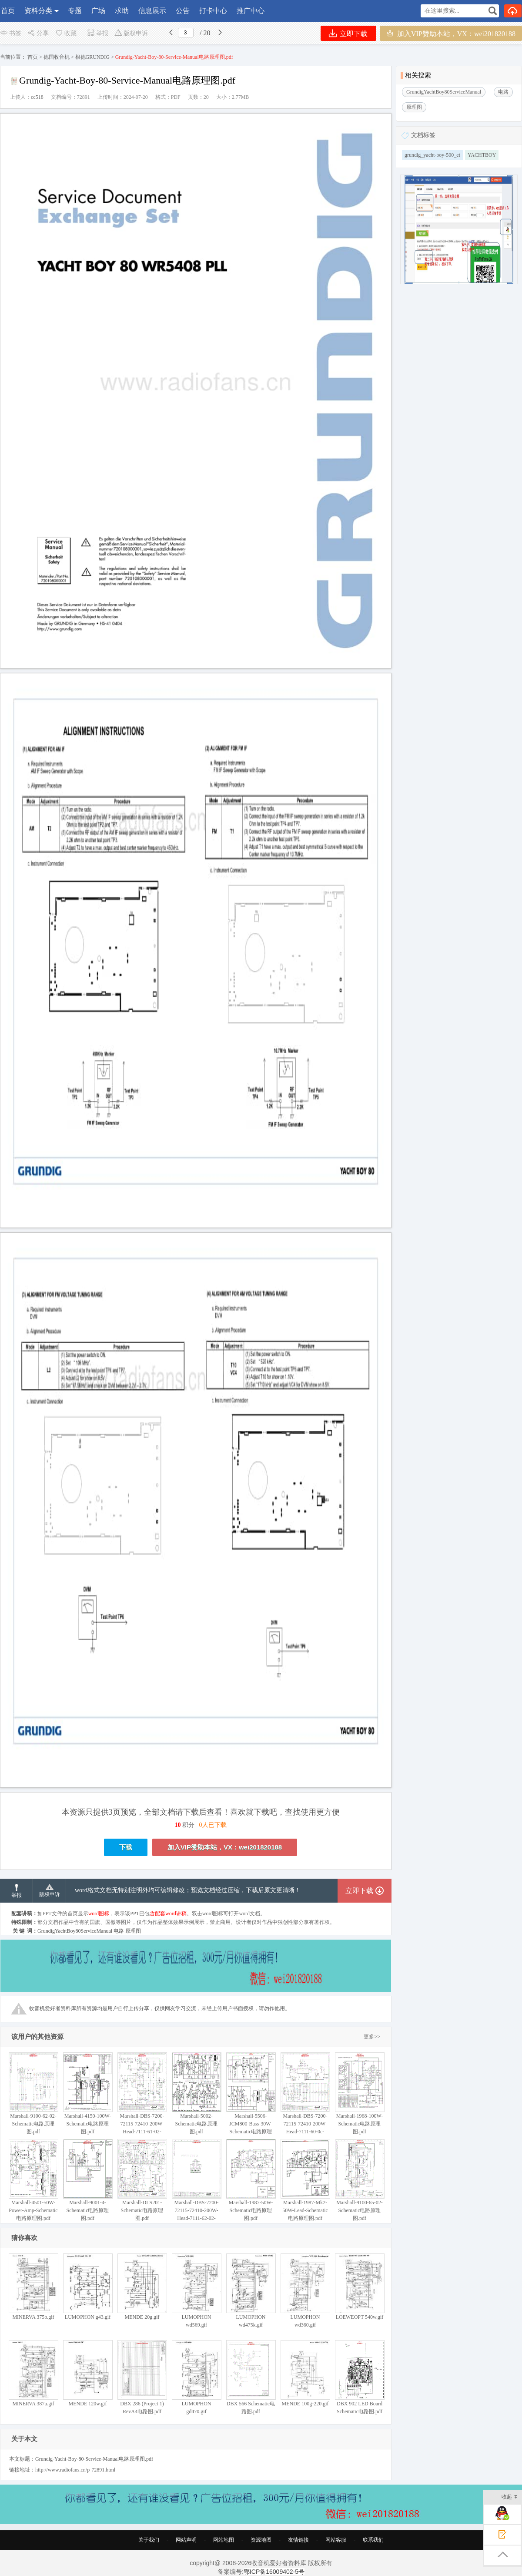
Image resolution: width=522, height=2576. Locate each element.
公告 (183, 10)
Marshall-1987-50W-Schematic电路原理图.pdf (250, 2180)
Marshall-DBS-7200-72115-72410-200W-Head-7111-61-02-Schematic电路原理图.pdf (142, 2101)
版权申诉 (131, 33)
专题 (75, 10)
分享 (38, 33)
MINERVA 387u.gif (33, 2373)
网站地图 (223, 2540)
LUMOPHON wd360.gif (305, 2290)
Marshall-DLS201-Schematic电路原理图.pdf (142, 2180)
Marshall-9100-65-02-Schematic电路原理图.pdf (359, 2180)
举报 (97, 33)
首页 (8, 10)
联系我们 (373, 2540)
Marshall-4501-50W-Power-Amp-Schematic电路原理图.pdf (33, 2180)
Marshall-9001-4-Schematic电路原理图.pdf (87, 2180)
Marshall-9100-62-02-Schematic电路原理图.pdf (33, 2093)
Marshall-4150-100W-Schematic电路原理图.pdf (87, 2093)
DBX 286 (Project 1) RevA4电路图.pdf (142, 2377)
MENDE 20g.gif (142, 2286)
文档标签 (423, 135)
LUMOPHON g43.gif (87, 2286)
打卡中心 (213, 10)
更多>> (372, 2037)
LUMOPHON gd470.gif (196, 2377)
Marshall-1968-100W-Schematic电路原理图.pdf (359, 2093)
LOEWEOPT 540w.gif (359, 2286)
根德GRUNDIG (92, 57)
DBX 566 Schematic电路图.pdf (250, 2377)
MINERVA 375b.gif (33, 2286)
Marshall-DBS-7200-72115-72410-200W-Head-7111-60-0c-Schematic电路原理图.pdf (305, 2101)
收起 (510, 2497)
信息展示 (152, 10)
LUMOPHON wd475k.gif (250, 2290)
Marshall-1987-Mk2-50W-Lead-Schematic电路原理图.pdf (305, 2180)
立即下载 (348, 33)
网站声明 (186, 2540)
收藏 (66, 33)
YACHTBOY (482, 155)
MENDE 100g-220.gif (305, 2373)
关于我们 (148, 2540)
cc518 (37, 97)
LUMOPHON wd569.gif (196, 2290)
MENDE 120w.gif (87, 2373)
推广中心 (250, 10)
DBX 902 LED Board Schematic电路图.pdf (359, 2377)
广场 (98, 10)
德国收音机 (57, 57)
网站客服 (335, 2540)
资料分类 (38, 10)
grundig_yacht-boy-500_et (432, 155)
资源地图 (261, 2540)
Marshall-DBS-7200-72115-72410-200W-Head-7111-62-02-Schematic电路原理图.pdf (196, 2188)
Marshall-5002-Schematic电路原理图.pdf (196, 2093)
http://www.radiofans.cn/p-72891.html (75, 2470)
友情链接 (298, 2540)
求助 (122, 10)
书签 (10, 33)
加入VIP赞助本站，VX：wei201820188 (450, 33)
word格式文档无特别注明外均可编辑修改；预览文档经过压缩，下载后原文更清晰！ (188, 1890)
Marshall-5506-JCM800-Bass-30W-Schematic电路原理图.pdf (250, 2097)
